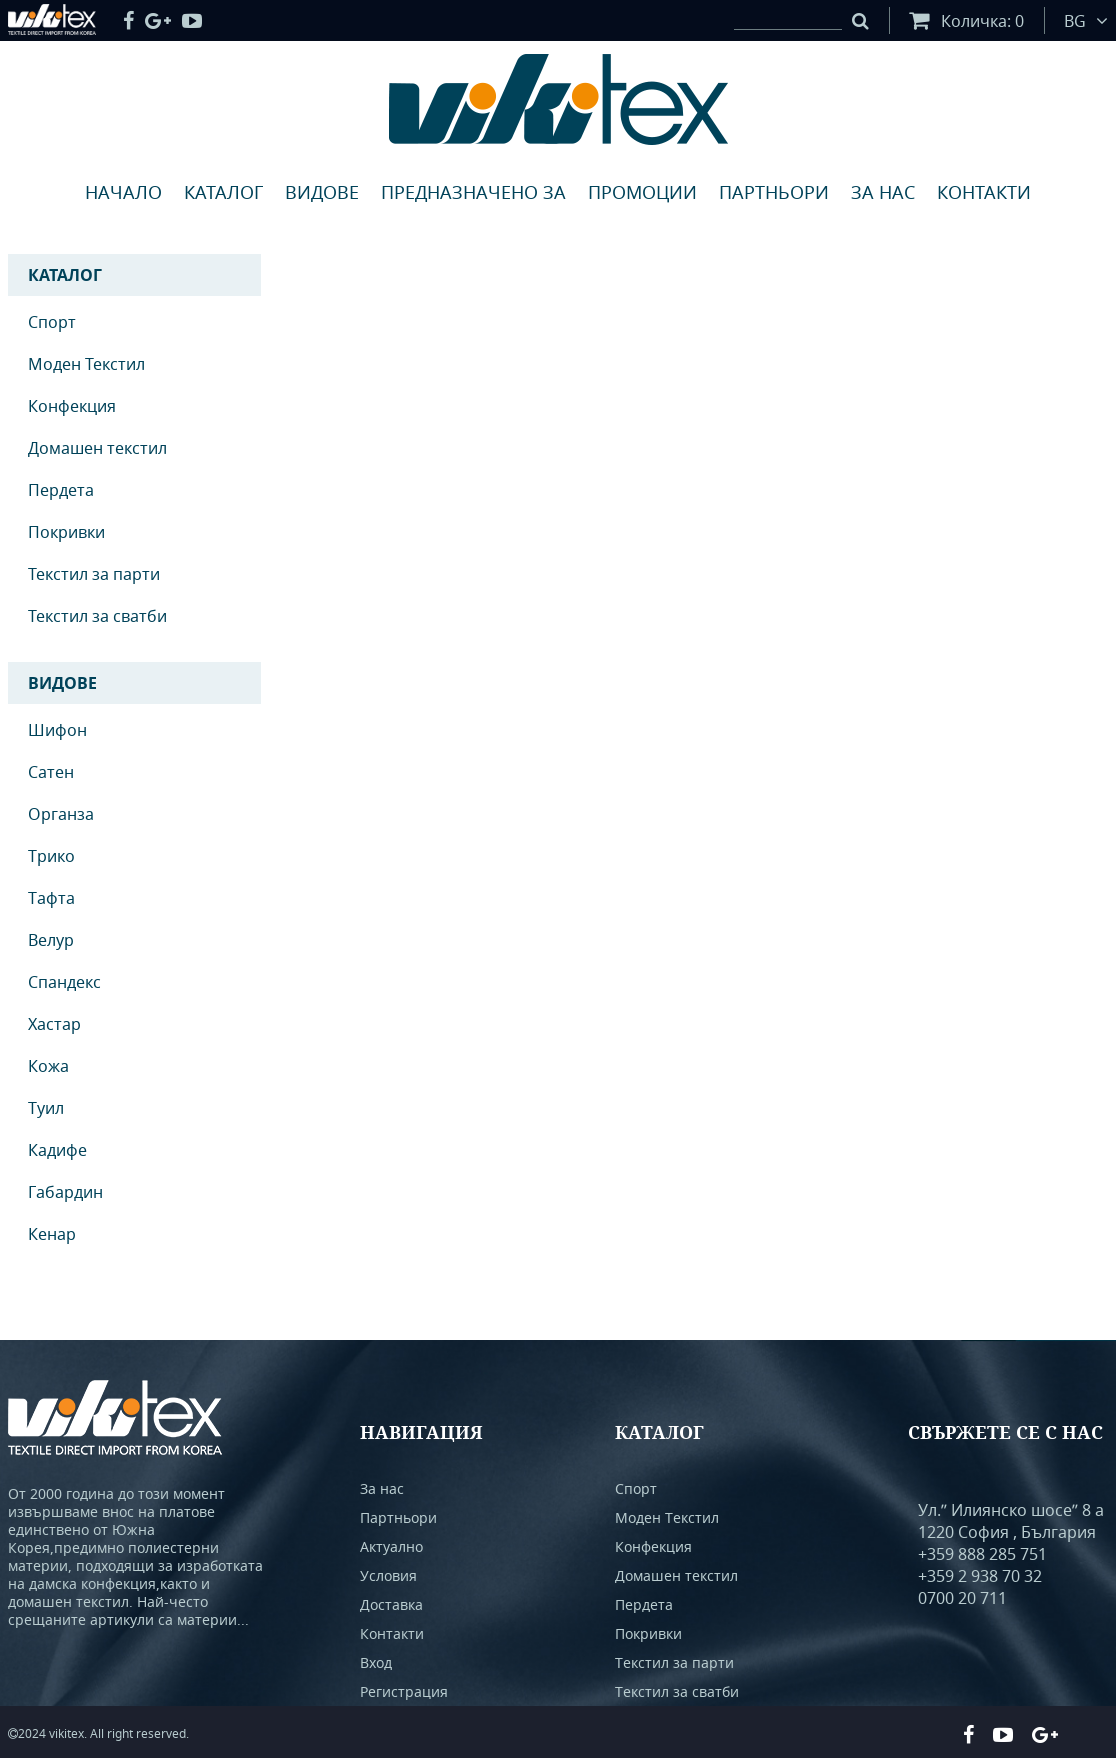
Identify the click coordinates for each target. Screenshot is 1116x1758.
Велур (51, 940)
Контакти (984, 192)
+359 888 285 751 (982, 1554)
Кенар (52, 1234)
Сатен (51, 772)
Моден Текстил (86, 364)
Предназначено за (473, 192)
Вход (376, 1662)
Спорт (52, 322)
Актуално (391, 1546)
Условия (388, 1575)
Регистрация (404, 1691)
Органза (61, 814)
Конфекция (72, 406)
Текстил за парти (94, 574)
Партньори (774, 192)
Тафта (51, 898)
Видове (322, 192)
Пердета (61, 490)
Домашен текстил (97, 448)
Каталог (223, 192)
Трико (51, 856)
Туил (46, 1108)
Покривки (66, 532)
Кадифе (57, 1150)
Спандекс (64, 982)
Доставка (391, 1604)
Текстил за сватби (97, 616)
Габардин (65, 1192)
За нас (883, 192)
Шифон (57, 730)
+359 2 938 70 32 (980, 1576)
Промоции (642, 192)
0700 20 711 (962, 1598)
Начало (123, 192)
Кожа (48, 1066)
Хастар (54, 1024)
